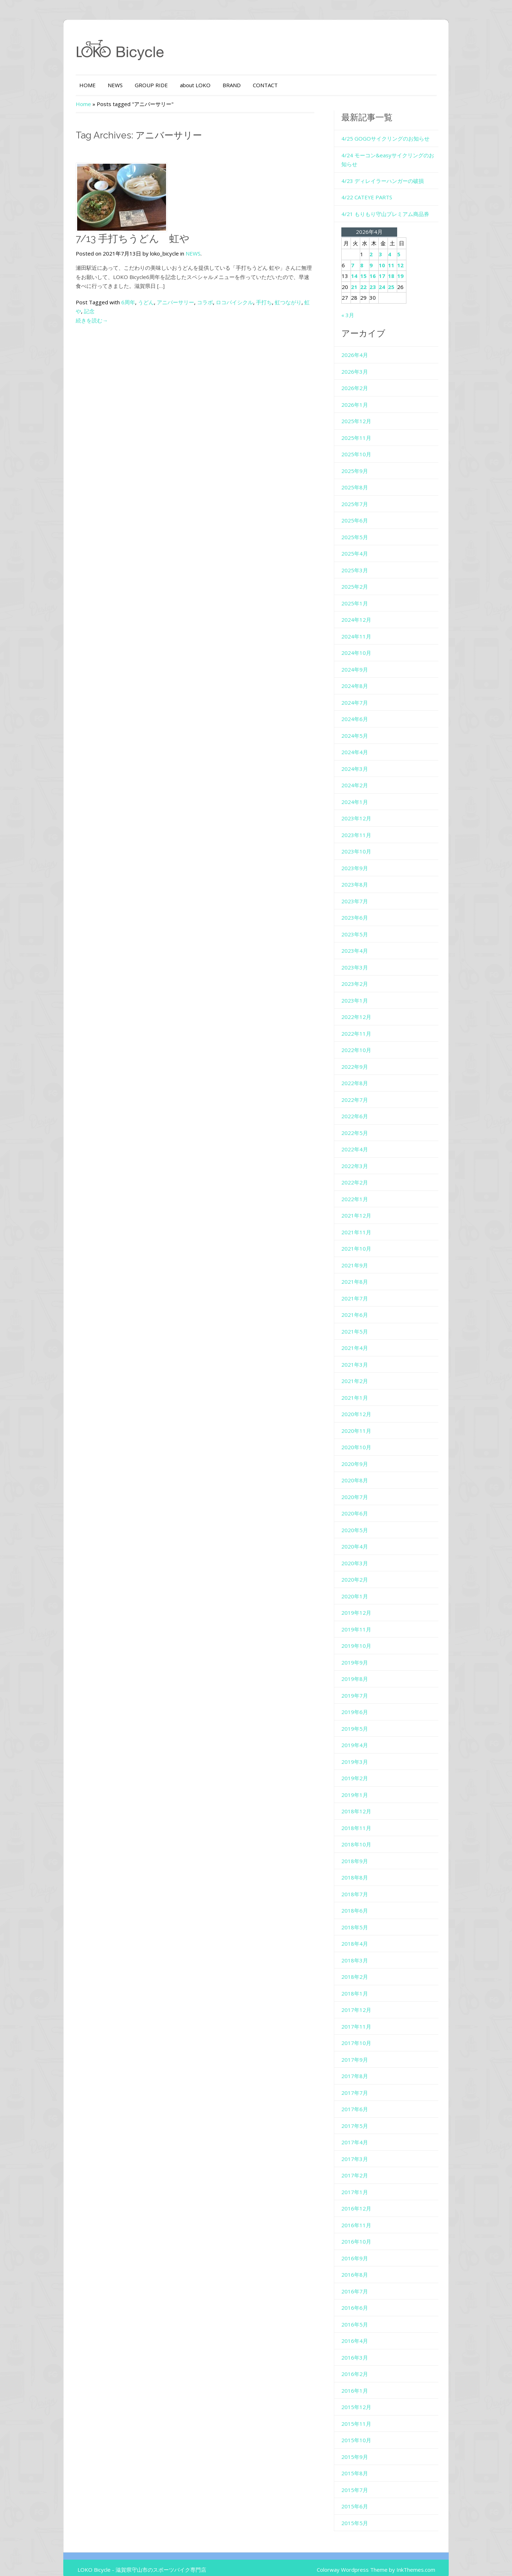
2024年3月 (363, 759)
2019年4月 (363, 1736)
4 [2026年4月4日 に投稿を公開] (398, 245)
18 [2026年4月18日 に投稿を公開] (399, 266)
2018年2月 (363, 1967)
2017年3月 (363, 2149)
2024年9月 (363, 660)
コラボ (177, 302)
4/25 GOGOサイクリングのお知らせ (394, 138)
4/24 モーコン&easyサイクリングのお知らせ (404, 155)
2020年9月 (363, 1454)
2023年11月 (365, 825)
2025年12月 (365, 412)
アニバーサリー (147, 302)
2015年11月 (365, 2414)
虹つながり (260, 302)
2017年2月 (363, 2166)
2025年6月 (363, 511)
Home (55, 103)
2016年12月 (365, 2199)
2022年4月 (363, 1140)
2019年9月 (363, 1653)
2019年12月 (365, 1603)
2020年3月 (363, 1553)
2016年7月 (363, 2282)
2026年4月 (363, 345)
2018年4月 (363, 1934)
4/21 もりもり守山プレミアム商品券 (394, 204)
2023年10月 (365, 842)
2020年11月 (365, 1421)
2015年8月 (363, 2464)
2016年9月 (363, 2248)
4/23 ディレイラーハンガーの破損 (391, 171)
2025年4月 (363, 544)
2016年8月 (363, 2265)
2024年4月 (363, 743)
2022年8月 (363, 1074)
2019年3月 (363, 1752)
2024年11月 (365, 627)
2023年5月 (363, 925)
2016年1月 (363, 2381)
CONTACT (237, 85)
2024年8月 (363, 676)
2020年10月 (365, 1438)
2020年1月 (363, 1587)
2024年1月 (363, 792)
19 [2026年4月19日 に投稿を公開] (409, 266)
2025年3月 (363, 560)
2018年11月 (365, 1818)
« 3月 (356, 305)
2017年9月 (363, 2050)
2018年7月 (363, 1884)
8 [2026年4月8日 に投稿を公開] (370, 255)
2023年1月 (363, 991)
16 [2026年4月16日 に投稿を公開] (381, 266)
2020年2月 (363, 1570)
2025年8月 (363, 478)
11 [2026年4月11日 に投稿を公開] (399, 255)
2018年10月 (365, 1835)
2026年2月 (363, 379)
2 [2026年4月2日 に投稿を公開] (379, 245)
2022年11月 (365, 1024)
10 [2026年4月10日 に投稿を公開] (390, 255)
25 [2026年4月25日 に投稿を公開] (399, 277)
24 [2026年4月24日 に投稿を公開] (390, 277)
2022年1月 (363, 1189)
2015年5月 (363, 2513)
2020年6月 (363, 1504)
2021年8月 (363, 1272)
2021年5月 (363, 1322)
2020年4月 (363, 1537)
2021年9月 (363, 1256)
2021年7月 (363, 1289)
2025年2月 (363, 577)
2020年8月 (363, 1471)
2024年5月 (363, 726)
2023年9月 (363, 858)
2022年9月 (363, 1057)
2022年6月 (363, 1107)
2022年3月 (363, 1156)
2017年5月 (363, 2116)
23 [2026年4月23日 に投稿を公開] (381, 277)
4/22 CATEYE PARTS (375, 188)
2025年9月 (363, 461)
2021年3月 (363, 1355)
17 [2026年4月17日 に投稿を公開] (390, 266)
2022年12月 (365, 1007)
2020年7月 (363, 1487)
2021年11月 (365, 1222)
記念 (295, 302)
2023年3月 (363, 958)
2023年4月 (363, 941)
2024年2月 (363, 776)
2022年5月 (363, 1123)
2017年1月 (363, 2182)
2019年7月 (363, 1686)
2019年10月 (365, 1636)
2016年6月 (363, 2298)
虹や (282, 302)
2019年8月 (363, 1669)
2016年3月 (363, 2348)
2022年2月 (363, 1173)
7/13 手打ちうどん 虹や (105, 239)
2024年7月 (363, 693)
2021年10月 (365, 1239)
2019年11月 (365, 1620)
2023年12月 (365, 809)
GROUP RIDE (123, 85)
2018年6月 (363, 1901)
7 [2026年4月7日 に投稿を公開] (361, 255)
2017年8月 (363, 2067)
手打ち (236, 302)
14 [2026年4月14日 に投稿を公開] (362, 266)
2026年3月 (363, 362)
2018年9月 (363, 1851)
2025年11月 (365, 428)
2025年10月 (365, 445)
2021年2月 (363, 1372)
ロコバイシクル (206, 302)
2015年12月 (365, 2398)
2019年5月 (363, 1719)
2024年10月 (365, 643)
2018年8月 (363, 1868)
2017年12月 (365, 2000)
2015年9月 (363, 2447)
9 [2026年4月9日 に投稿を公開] (379, 255)
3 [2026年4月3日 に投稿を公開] (388, 245)
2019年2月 (363, 1769)
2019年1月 (363, 1785)
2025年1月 (363, 594)
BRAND (204, 85)
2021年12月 (365, 1206)
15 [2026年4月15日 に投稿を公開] (372, 266)
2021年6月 (363, 1305)
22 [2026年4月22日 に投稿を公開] (372, 277)
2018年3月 (363, 1951)
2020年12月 (365, 1405)
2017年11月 (365, 2017)
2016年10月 (365, 2232)
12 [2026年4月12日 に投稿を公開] (409, 255)
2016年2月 (363, 2365)
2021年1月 (363, 1388)
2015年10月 (365, 2431)
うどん (118, 302)
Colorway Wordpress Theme (378, 2560)
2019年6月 (363, 1703)
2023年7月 (363, 891)
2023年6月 (363, 908)
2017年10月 (365, 2034)
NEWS (87, 85)
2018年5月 (363, 1918)
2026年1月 (363, 395)
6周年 (100, 302)
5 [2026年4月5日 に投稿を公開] (407, 245)
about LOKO (167, 85)
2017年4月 (363, 2133)
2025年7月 (363, 494)
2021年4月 (363, 1338)
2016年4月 (363, 2331)
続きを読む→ (64, 311)
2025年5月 (363, 527)
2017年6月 (363, 2100)
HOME (60, 85)
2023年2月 (363, 974)
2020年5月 (363, 1520)
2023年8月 (363, 875)
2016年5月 (363, 2315)
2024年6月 (363, 710)
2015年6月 (363, 2497)
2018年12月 (365, 1802)
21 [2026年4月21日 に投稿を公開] (362, 277)
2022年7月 (363, 1090)
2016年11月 (365, 2215)
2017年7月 (363, 2083)
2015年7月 (363, 2480)
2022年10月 (365, 1041)
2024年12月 (365, 610)
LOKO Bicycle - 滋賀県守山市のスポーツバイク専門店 (114, 2560)
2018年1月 (363, 1984)
